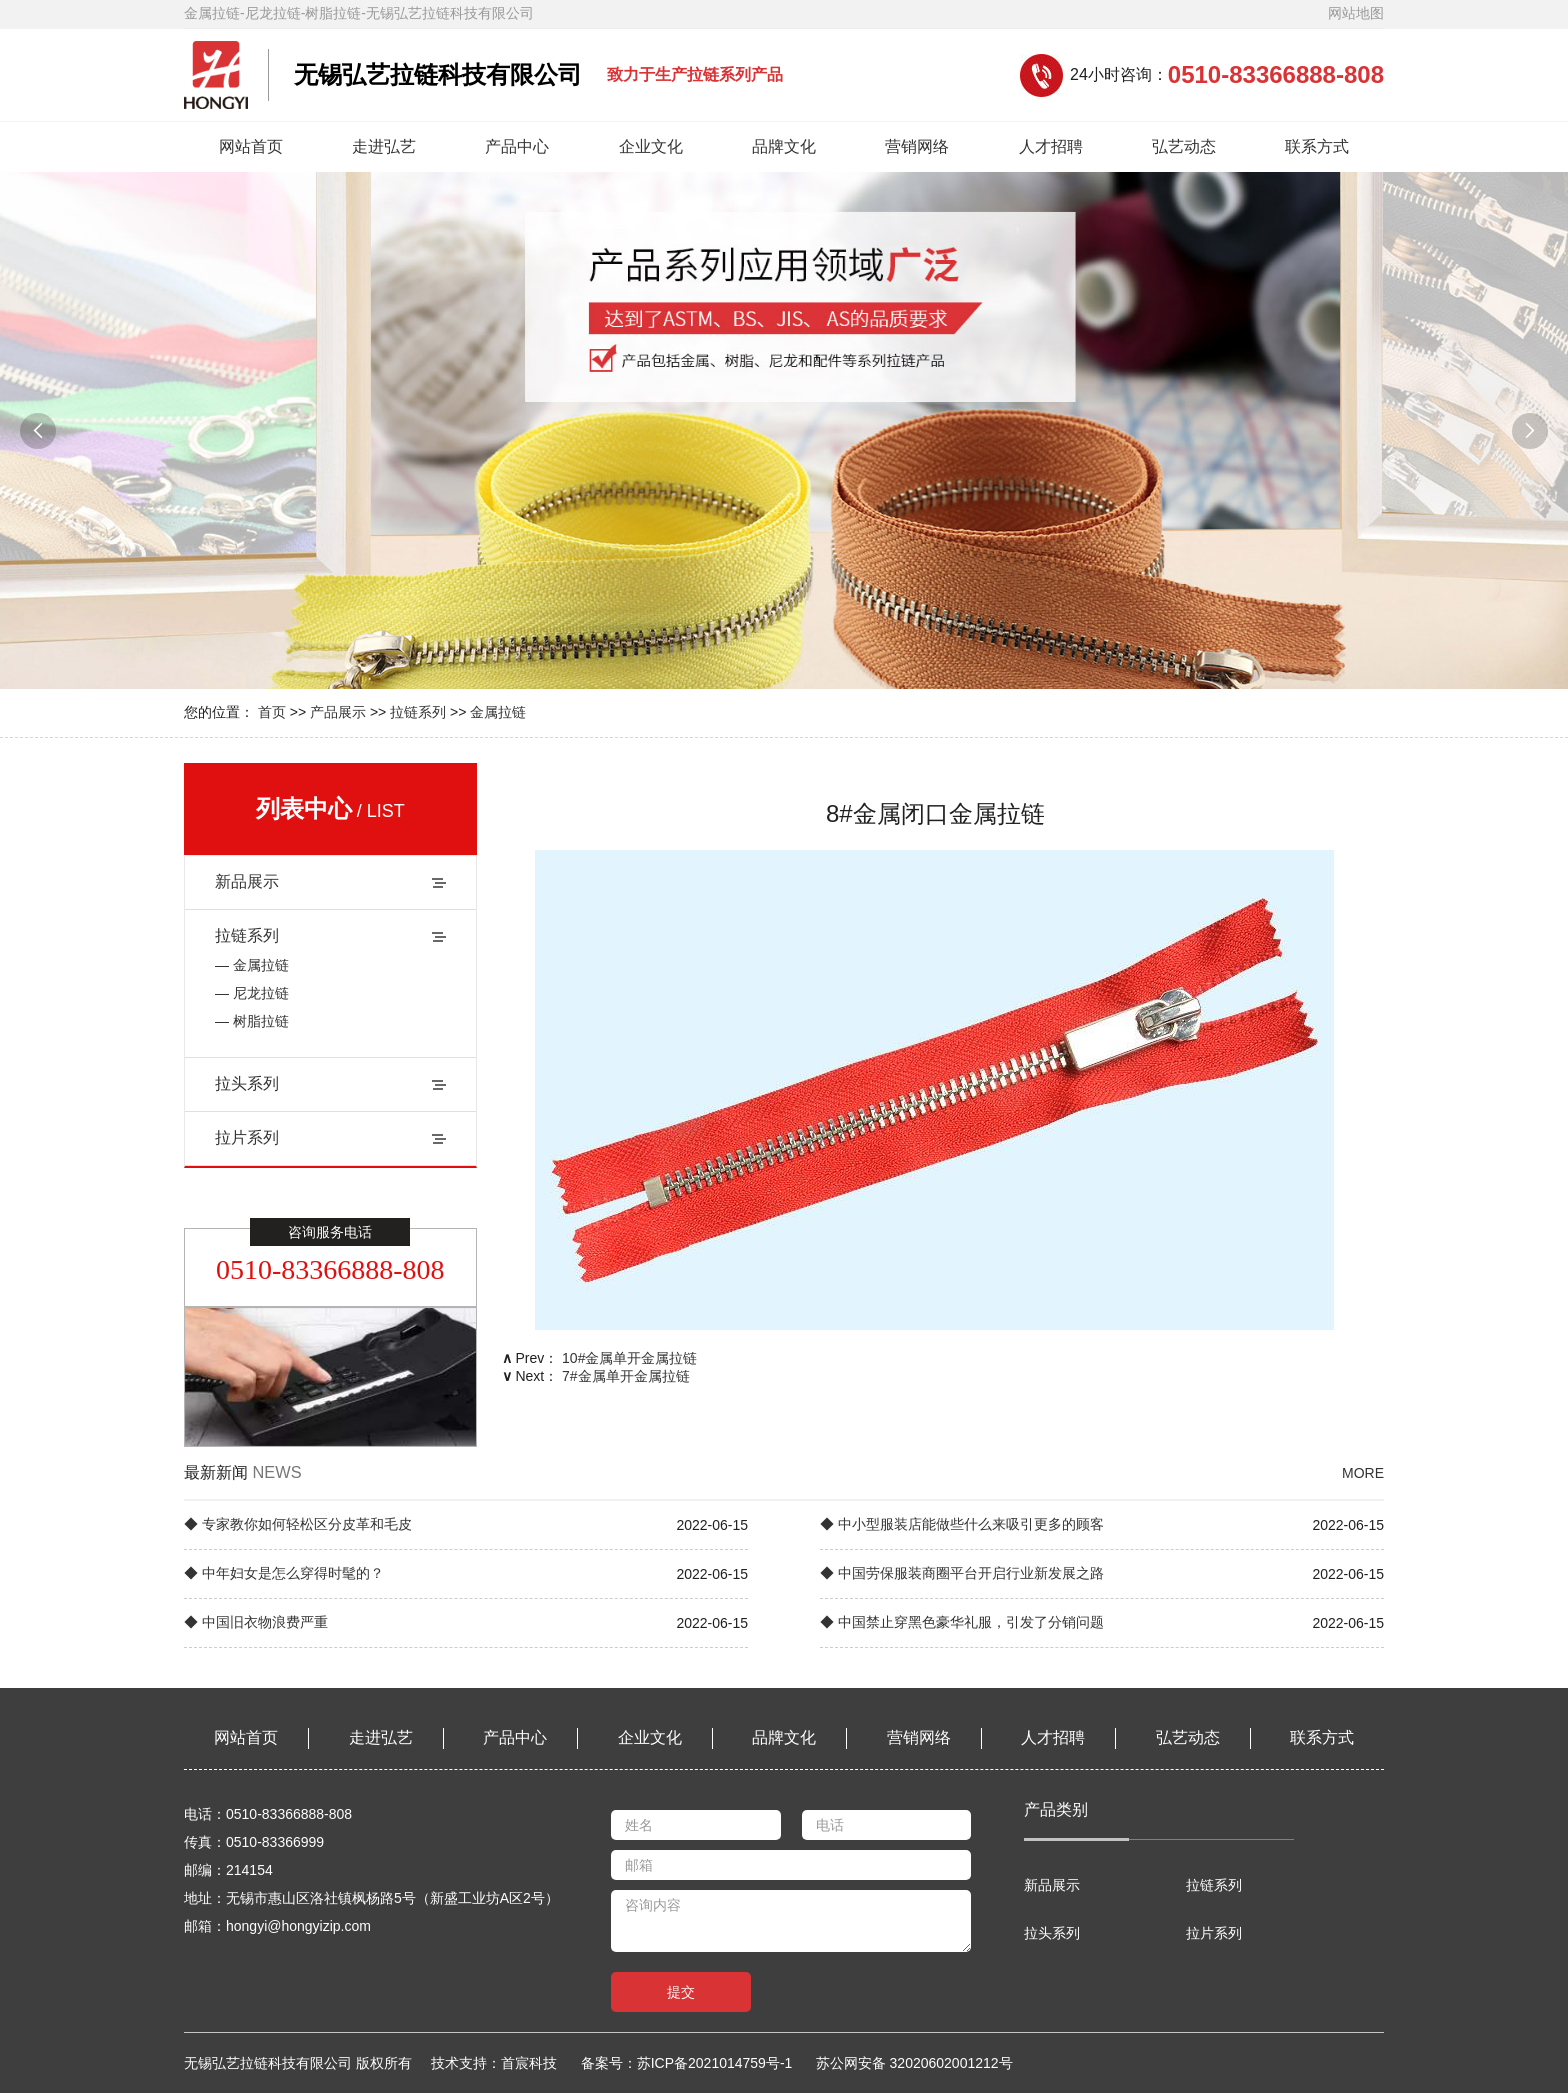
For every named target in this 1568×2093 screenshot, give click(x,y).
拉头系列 (247, 1083)
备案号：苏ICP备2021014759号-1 (687, 2063)
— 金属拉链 (252, 965)
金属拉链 (498, 712)
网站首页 (251, 146)
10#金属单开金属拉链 (629, 1358)
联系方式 (1317, 146)
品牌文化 (784, 146)
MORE (1363, 1473)
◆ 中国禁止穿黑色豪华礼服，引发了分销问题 (962, 1622)
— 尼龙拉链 (252, 993)
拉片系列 (247, 1137)
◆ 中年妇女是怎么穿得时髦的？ (284, 1573)
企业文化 (651, 146)
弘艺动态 (1184, 146)
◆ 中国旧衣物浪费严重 (256, 1622)
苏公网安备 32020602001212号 (914, 2063)
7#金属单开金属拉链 (626, 1376)
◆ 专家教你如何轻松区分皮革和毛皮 (298, 1524)
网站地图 (1356, 13)
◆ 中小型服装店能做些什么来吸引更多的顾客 (962, 1524)
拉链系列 (418, 712)
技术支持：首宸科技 (503, 2063)
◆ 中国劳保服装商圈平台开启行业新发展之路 (962, 1573)
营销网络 (917, 146)
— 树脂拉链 (252, 1021)
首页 (272, 712)
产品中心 (517, 146)
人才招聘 (1051, 146)
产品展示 (338, 712)
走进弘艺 (384, 146)
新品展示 (247, 881)
